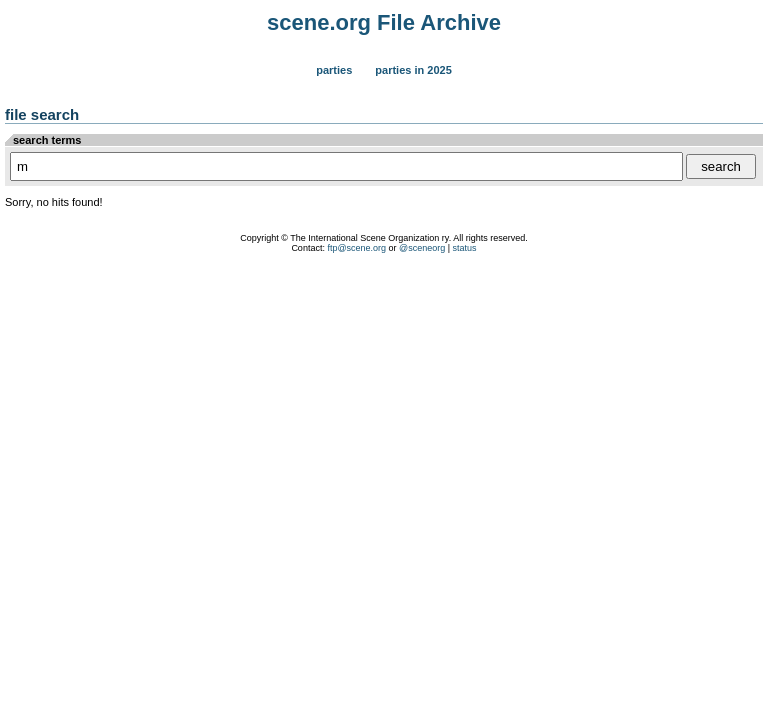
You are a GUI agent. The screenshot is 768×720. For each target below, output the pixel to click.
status (465, 248)
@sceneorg (422, 248)
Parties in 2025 (413, 70)
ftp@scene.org (356, 248)
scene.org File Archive (384, 22)
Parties (334, 70)
